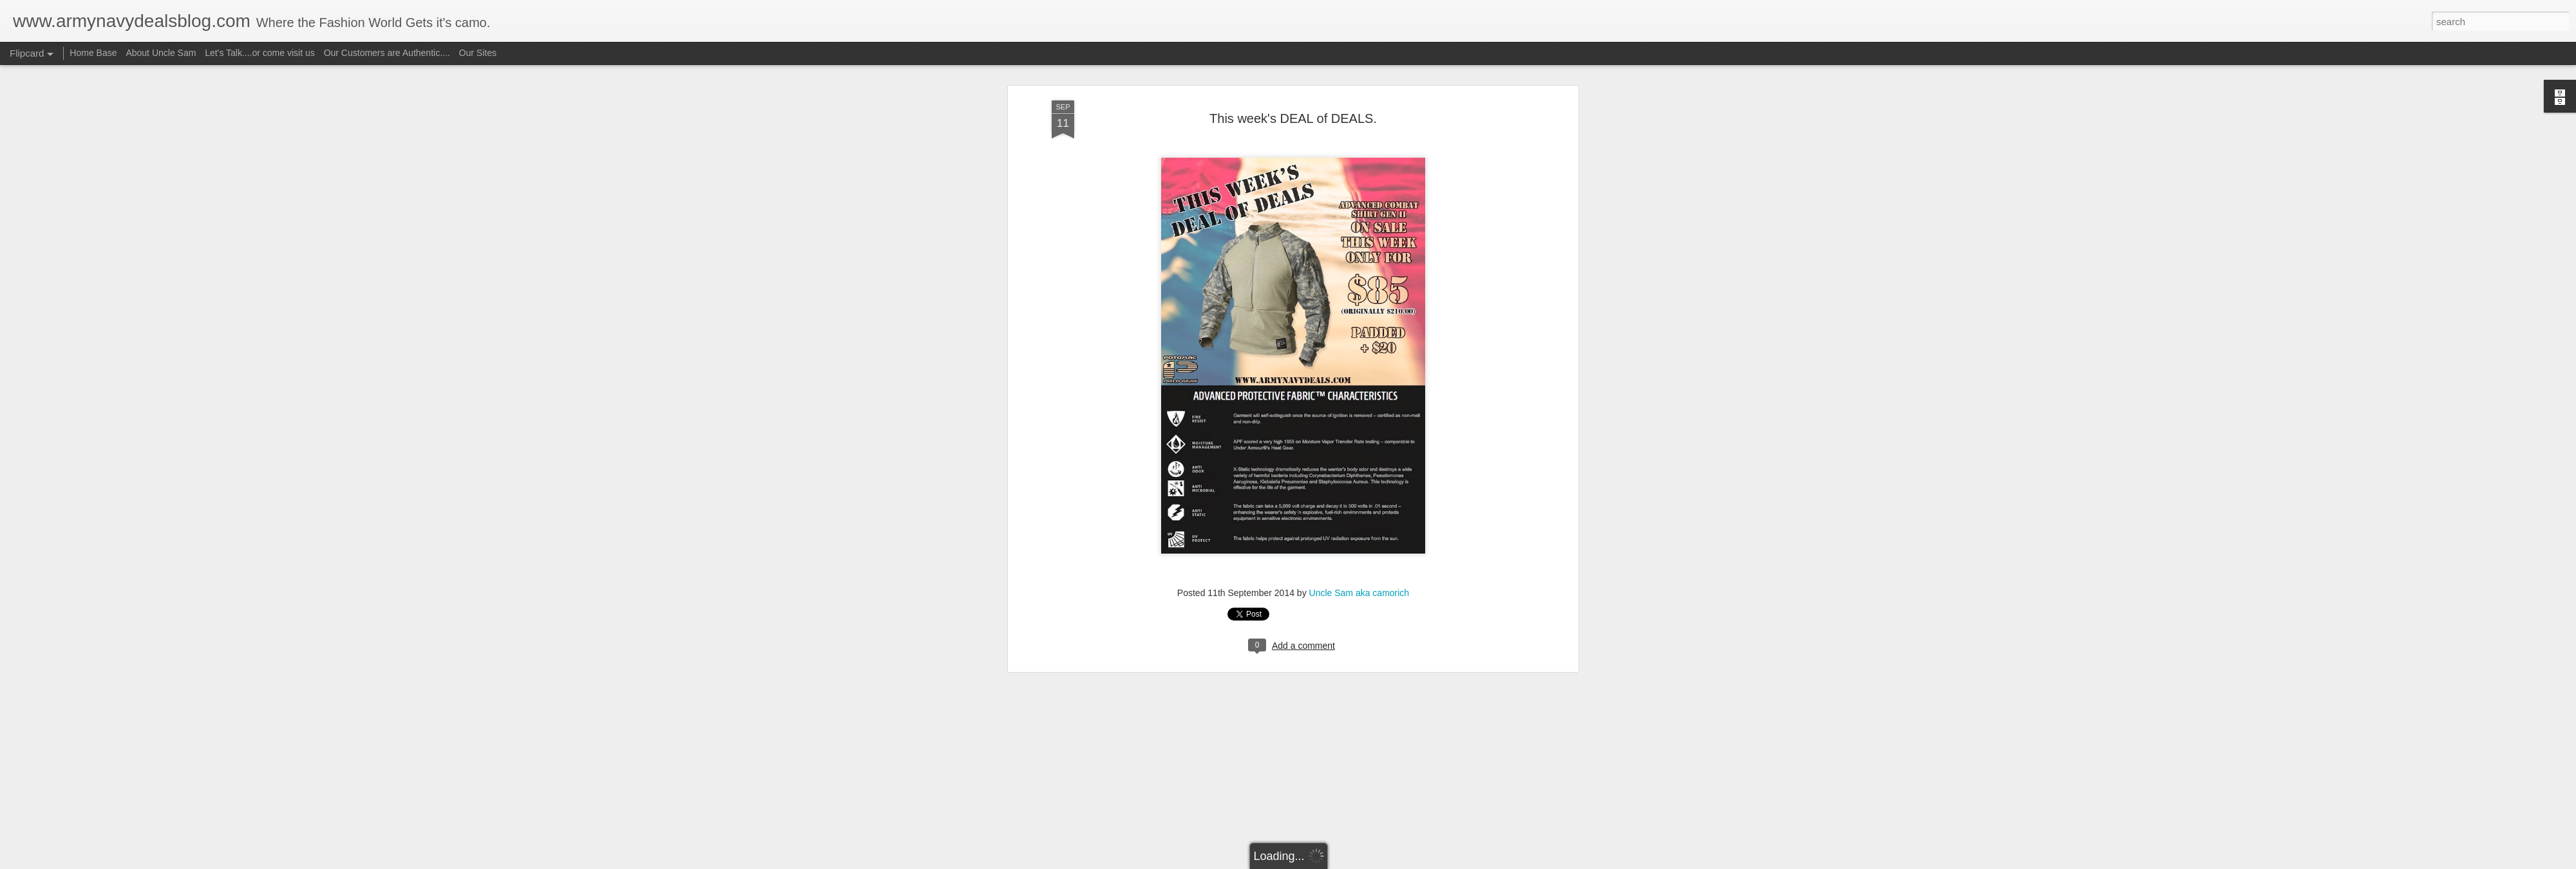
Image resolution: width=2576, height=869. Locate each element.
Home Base (93, 53)
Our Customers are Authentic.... (387, 53)
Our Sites (478, 53)
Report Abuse (1366, 862)
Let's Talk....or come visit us (259, 53)
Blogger (1328, 862)
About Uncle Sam (161, 53)
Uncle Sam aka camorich (1359, 110)
